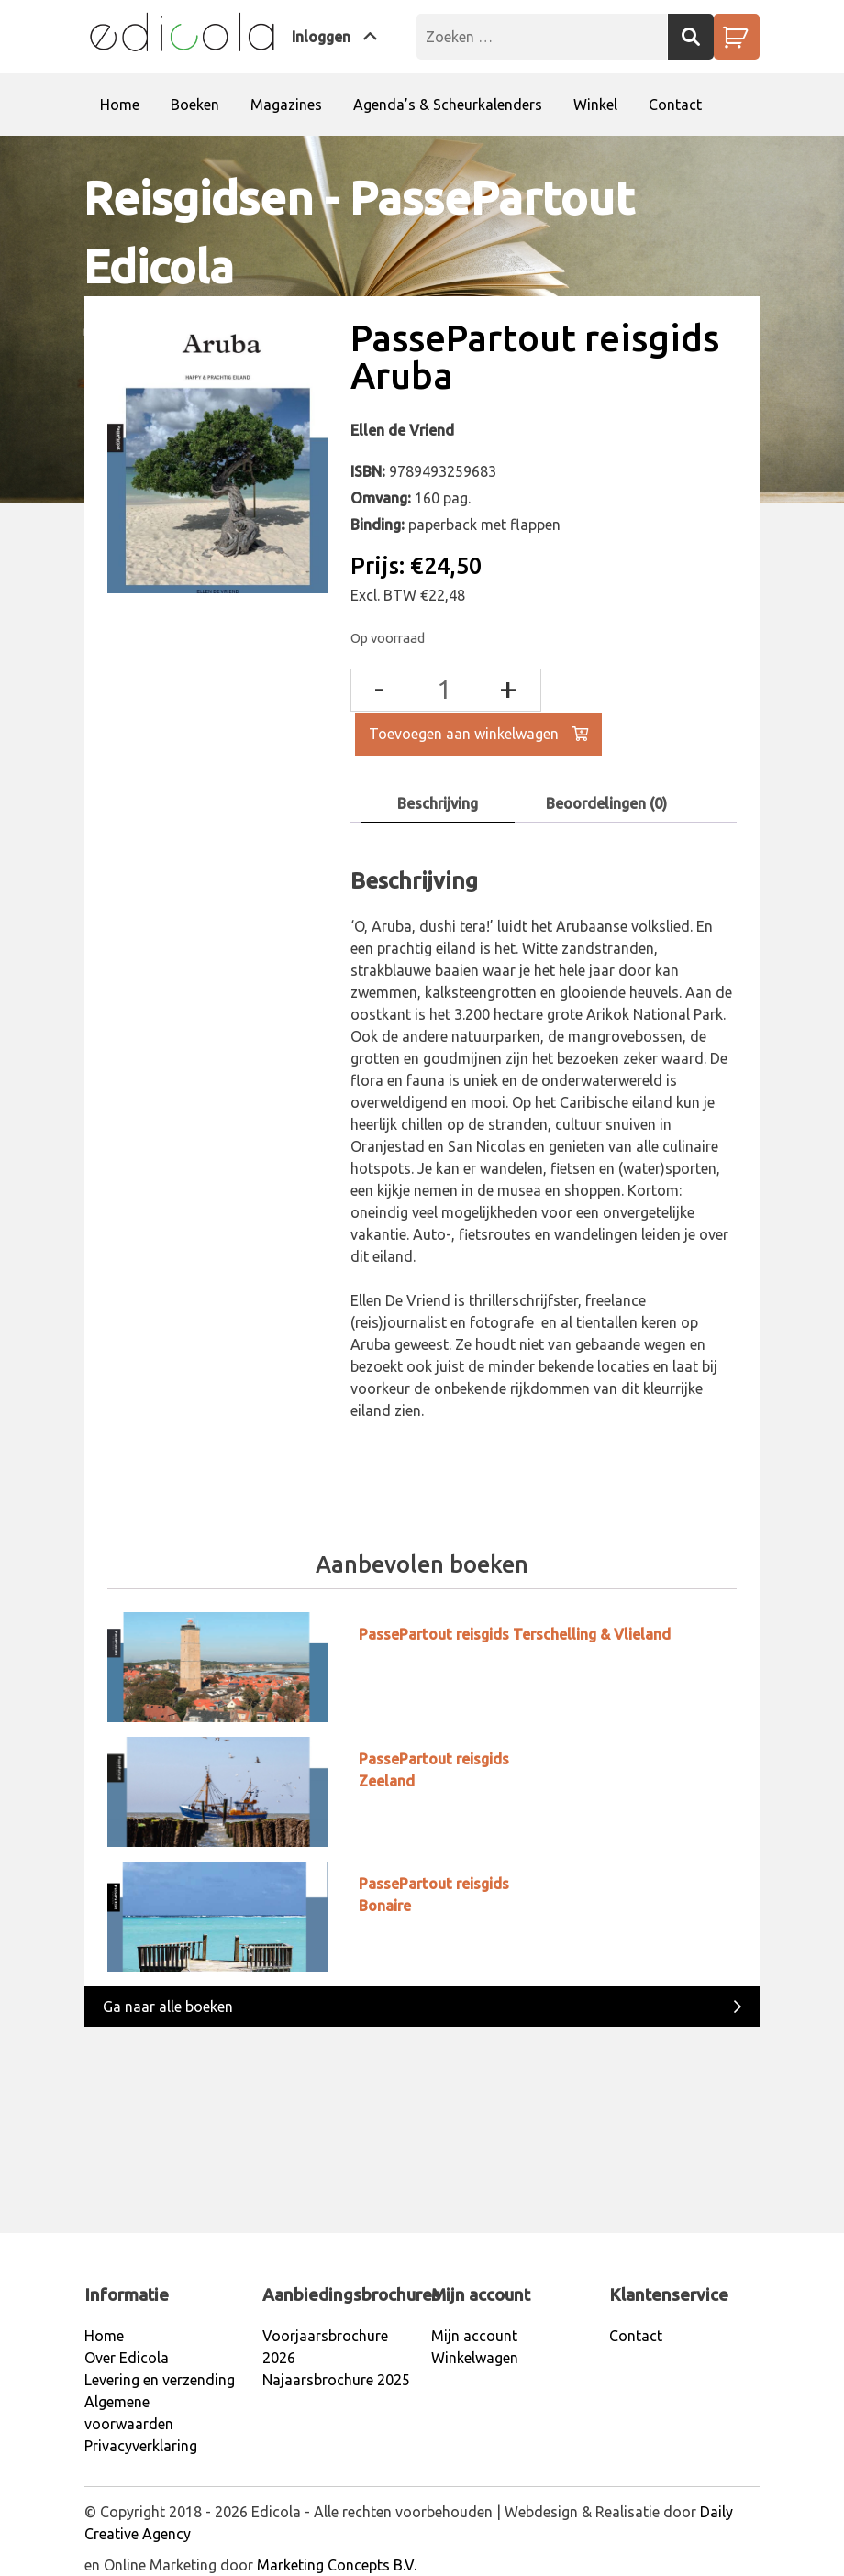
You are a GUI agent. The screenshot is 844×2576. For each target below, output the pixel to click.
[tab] (438, 804)
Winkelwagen (474, 2357)
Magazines (286, 104)
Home (119, 104)
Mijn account (474, 2335)
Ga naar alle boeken (422, 2005)
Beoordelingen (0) (606, 803)
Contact (675, 104)
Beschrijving (437, 803)
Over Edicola (126, 2357)
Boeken (195, 104)
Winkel (595, 104)
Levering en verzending (159, 2379)
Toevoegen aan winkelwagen (478, 733)
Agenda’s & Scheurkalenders (447, 104)
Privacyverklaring (140, 2446)
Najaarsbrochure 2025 (336, 2379)
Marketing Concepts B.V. (336, 2565)
